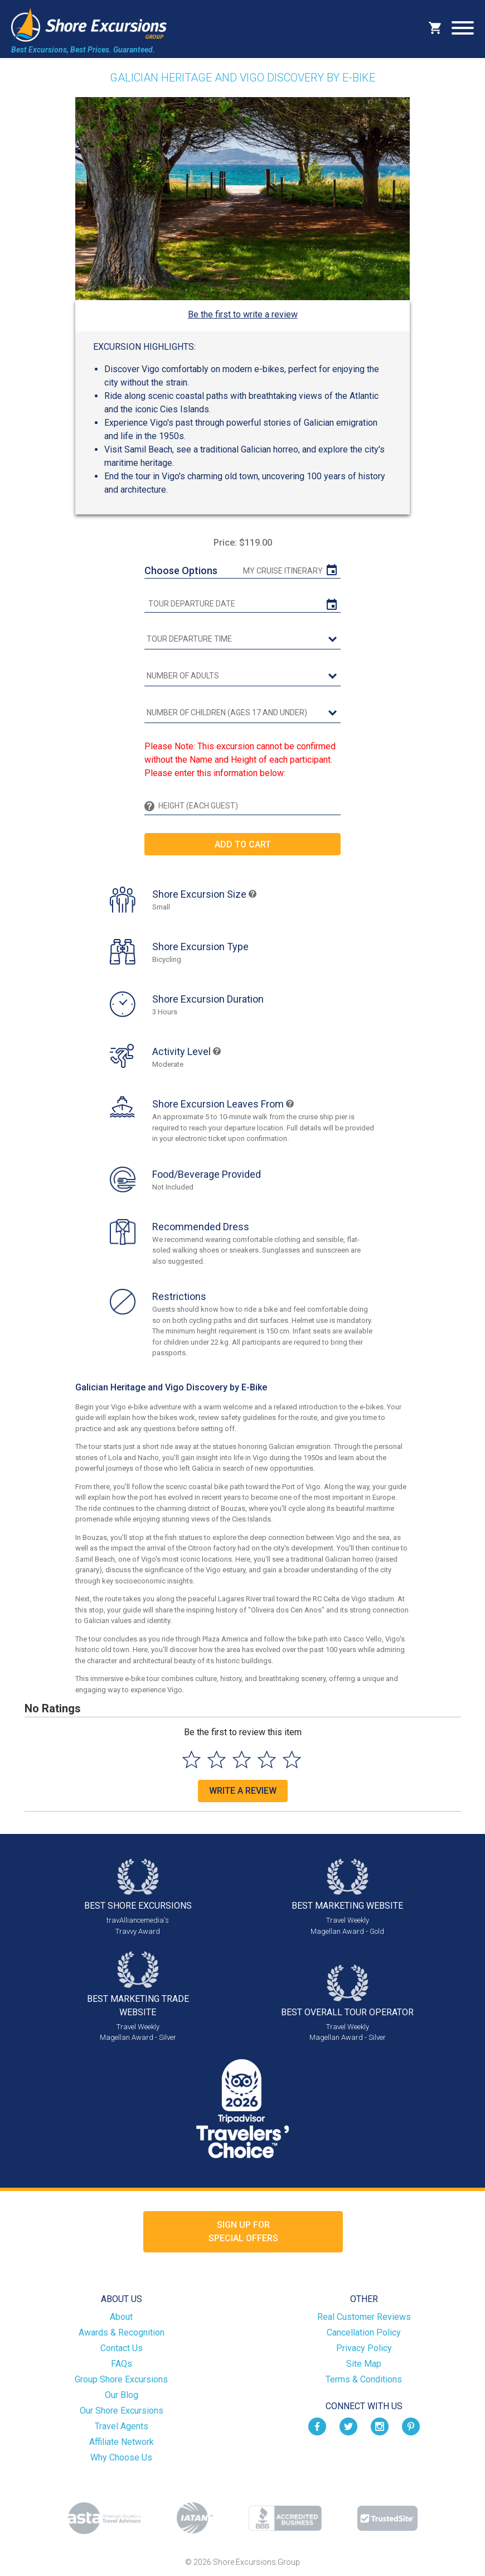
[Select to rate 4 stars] (266, 1759)
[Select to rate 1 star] (191, 1759)
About (121, 2317)
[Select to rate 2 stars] (216, 1759)
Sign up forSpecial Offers (243, 2231)
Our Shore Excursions (121, 2410)
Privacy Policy (364, 2348)
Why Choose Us (121, 2457)
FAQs (121, 2363)
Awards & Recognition (121, 2332)
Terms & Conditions (364, 2379)
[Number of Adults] (242, 676)
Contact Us (121, 2348)
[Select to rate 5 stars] (291, 1759)
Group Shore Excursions (121, 2379)
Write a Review (243, 1790)
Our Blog (121, 2395)
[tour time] (242, 639)
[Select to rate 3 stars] (241, 1759)
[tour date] (242, 604)
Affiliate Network (121, 2442)
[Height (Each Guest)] (247, 806)
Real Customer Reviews (364, 2317)
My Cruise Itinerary (283, 570)
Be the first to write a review (243, 314)
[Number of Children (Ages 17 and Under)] (242, 713)
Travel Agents (121, 2426)
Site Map (363, 2363)
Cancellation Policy (364, 2332)
